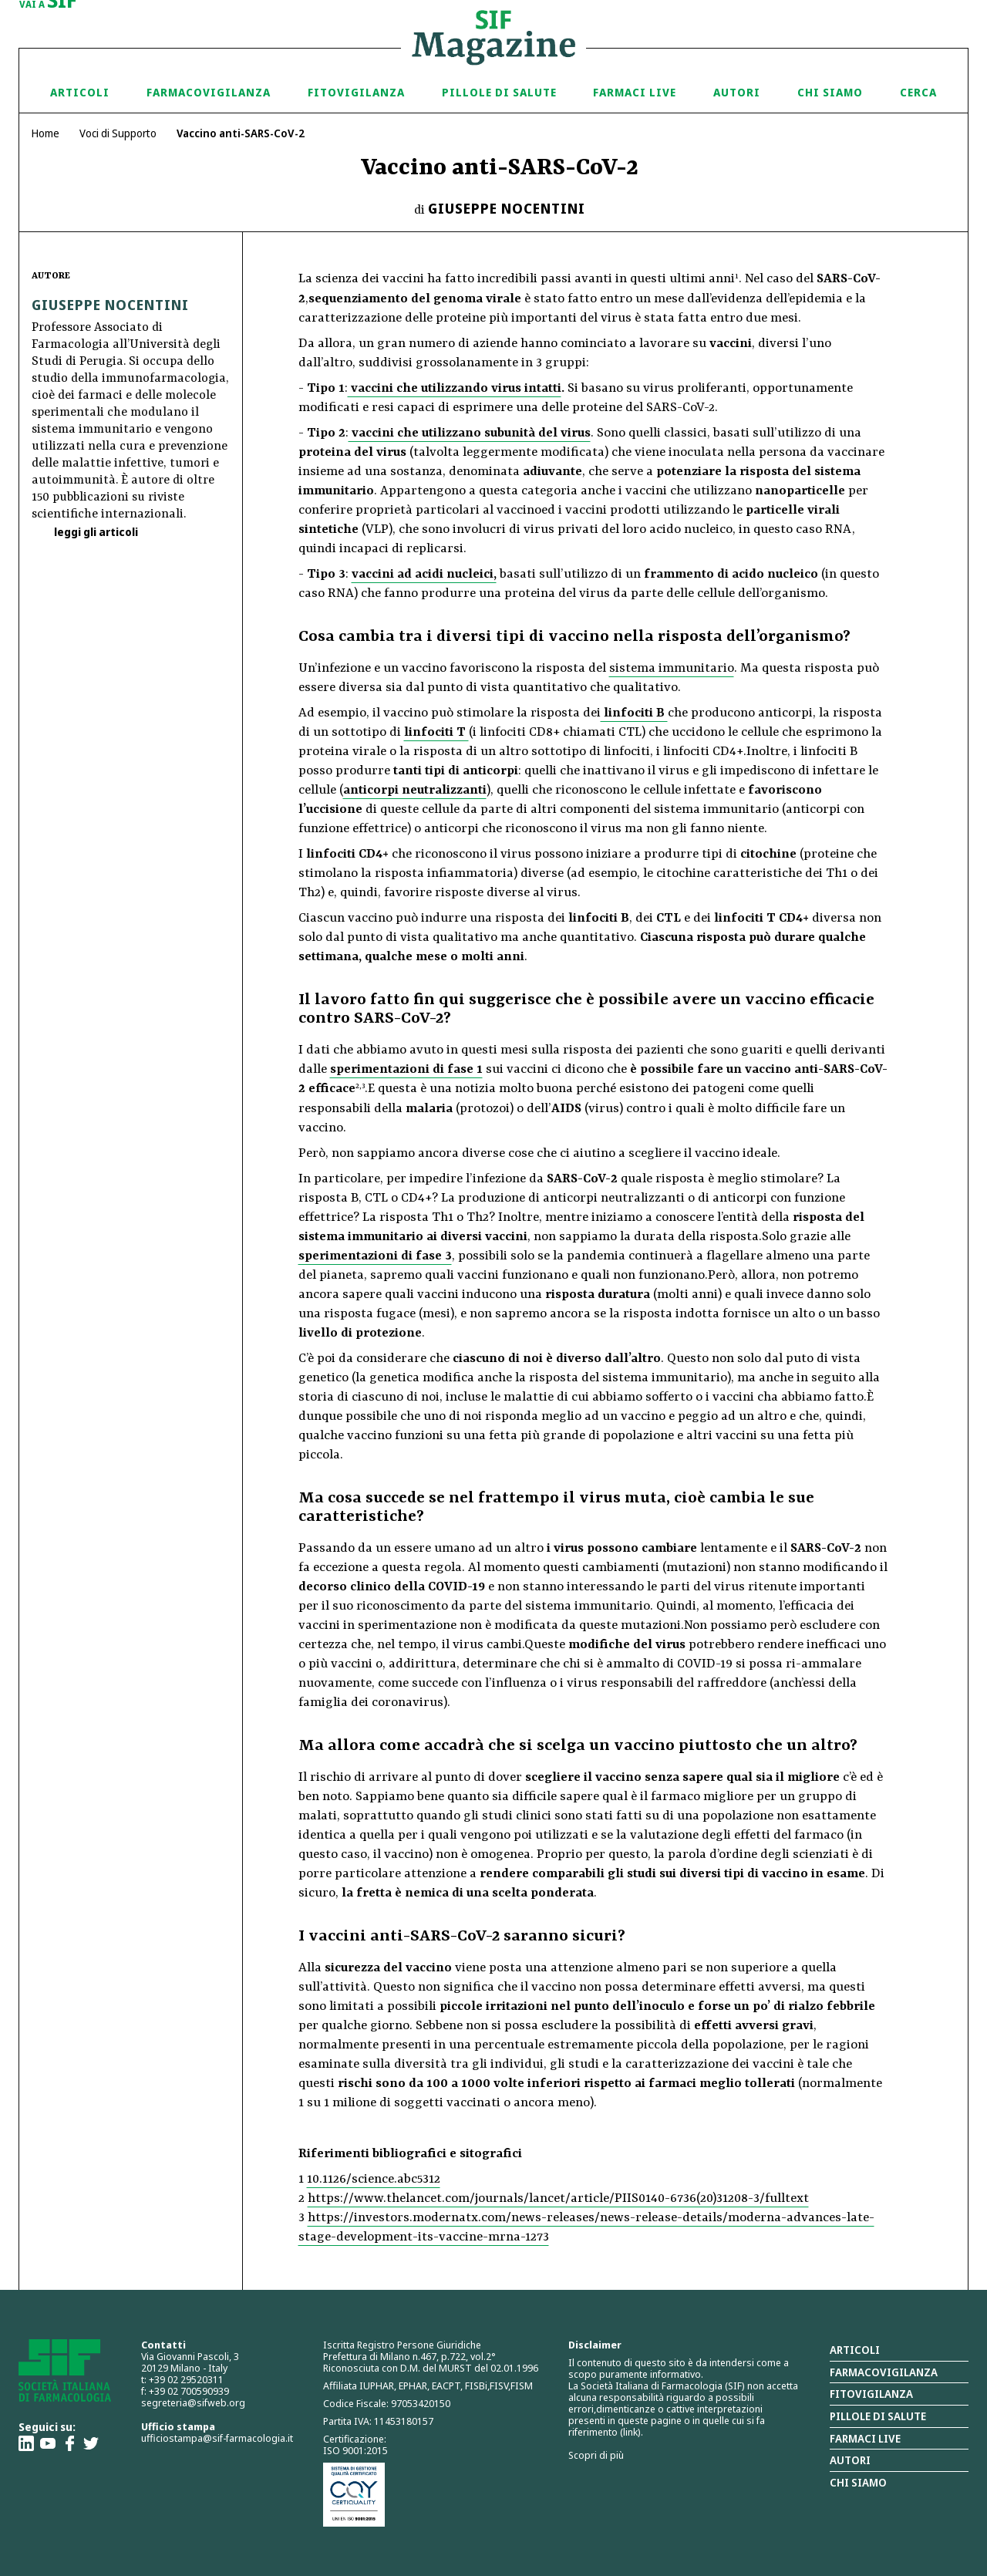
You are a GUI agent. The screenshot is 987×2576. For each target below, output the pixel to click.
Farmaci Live (634, 92)
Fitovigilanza (356, 92)
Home (45, 133)
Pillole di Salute (499, 92)
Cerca (918, 92)
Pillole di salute (878, 2416)
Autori (736, 92)
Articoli (79, 92)
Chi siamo (830, 92)
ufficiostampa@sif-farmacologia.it (217, 2438)
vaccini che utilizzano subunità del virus (470, 433)
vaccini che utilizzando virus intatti (454, 388)
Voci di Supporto (118, 133)
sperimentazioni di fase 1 (406, 1069)
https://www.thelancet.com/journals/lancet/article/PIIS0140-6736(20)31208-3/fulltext (558, 2198)
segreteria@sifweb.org (193, 2402)
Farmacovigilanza (209, 92)
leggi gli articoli (95, 531)
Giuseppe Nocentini (506, 208)
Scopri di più (596, 2455)
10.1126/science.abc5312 (373, 2179)
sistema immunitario (671, 668)
